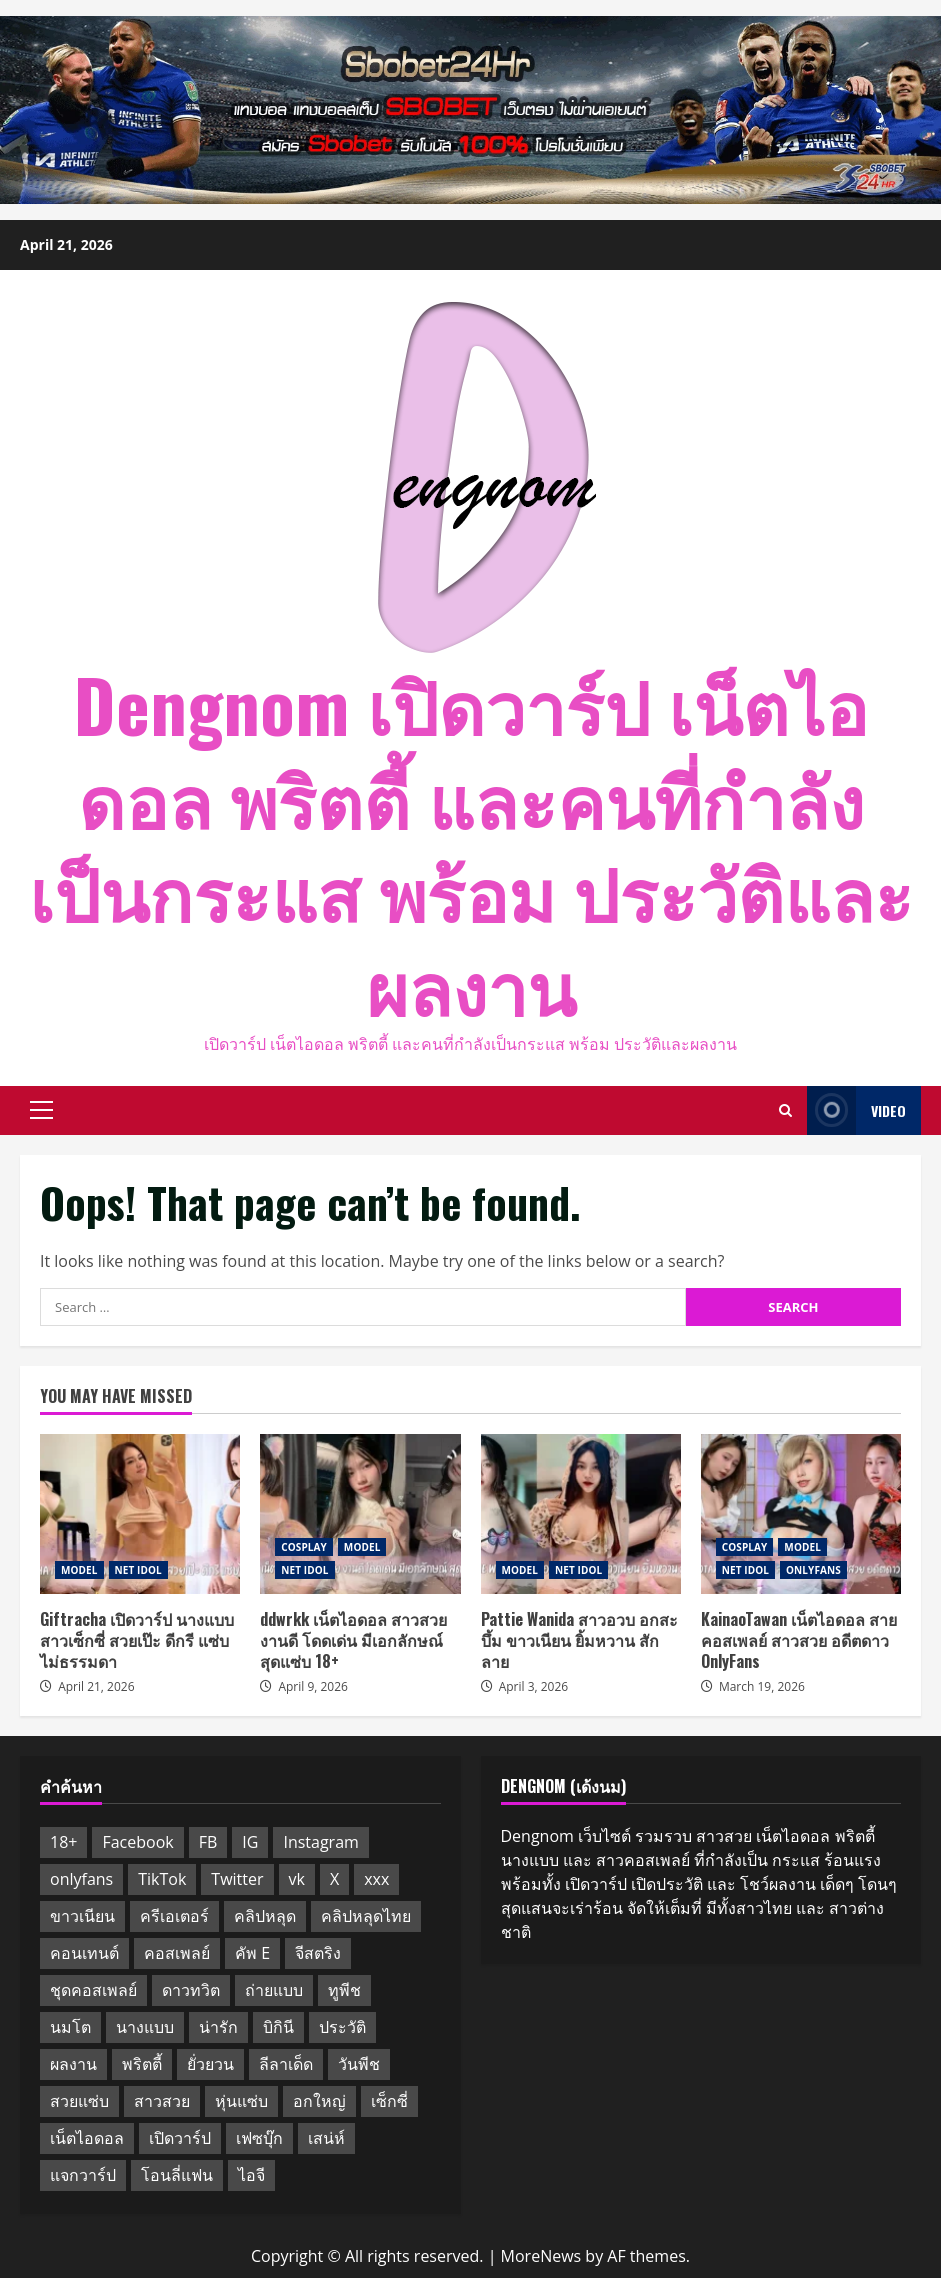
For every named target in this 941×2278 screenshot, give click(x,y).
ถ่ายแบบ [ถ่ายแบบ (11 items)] (274, 1990)
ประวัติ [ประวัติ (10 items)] (342, 2027)
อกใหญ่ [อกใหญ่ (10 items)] (319, 2101)
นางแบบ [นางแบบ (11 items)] (145, 2027)
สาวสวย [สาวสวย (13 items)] (162, 2101)
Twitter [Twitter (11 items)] (237, 1879)
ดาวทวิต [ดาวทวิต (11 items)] (191, 1990)
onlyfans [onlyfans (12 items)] (81, 1879)
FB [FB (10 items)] (208, 1842)
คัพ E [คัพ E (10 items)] (252, 1953)
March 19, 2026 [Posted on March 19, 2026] (762, 1686)
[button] (41, 1110)
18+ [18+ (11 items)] (63, 1842)
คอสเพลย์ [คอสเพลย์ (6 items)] (177, 1953)
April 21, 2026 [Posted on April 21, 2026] (96, 1686)
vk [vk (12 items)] (297, 1879)
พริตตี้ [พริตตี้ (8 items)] (142, 2064)
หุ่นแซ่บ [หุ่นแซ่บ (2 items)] (241, 2101)
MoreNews (541, 2256)
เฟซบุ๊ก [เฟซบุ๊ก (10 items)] (259, 2138)
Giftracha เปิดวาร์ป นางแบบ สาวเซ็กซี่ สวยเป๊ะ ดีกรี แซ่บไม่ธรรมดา (140, 1514)
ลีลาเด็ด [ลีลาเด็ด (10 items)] (286, 2064)
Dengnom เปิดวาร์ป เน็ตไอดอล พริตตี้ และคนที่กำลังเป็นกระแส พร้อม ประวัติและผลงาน (471, 844)
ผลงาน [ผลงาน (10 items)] (73, 2064)
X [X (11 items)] (334, 1879)
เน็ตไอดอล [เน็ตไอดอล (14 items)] (87, 2138)
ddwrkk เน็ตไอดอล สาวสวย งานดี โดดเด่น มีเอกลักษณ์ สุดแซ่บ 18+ (360, 1514)
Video (856, 1110)
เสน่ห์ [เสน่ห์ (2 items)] (326, 2138)
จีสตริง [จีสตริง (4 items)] (318, 1953)
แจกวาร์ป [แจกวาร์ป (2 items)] (83, 2175)
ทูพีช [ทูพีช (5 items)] (344, 1990)
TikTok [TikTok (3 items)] (162, 1879)
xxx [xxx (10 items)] (376, 1879)
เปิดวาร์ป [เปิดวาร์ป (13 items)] (180, 2138)
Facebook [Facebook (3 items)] (137, 1842)
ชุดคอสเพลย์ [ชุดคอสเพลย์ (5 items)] (93, 1990)
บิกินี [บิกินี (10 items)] (278, 2027)
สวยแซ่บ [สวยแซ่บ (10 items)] (79, 2101)
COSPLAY (304, 1547)
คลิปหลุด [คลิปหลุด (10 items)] (265, 1916)
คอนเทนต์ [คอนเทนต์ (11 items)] (84, 1953)
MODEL (79, 1570)
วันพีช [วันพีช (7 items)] (359, 2064)
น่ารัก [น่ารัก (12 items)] (218, 2027)
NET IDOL (138, 1570)
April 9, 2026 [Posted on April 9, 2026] (313, 1686)
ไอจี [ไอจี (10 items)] (251, 2175)
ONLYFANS (813, 1570)
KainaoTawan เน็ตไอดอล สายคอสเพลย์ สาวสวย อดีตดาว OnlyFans (801, 1514)
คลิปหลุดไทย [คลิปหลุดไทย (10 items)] (366, 1916)
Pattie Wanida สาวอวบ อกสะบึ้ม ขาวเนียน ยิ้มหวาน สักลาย (581, 1514)
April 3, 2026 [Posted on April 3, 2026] (534, 1686)
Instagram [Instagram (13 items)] (320, 1842)
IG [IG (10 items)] (250, 1842)
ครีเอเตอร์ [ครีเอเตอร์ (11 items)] (174, 1916)
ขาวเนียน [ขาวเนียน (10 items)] (82, 1916)
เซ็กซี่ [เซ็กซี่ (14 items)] (389, 2101)
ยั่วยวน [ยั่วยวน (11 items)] (210, 2064)
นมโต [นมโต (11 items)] (70, 2027)
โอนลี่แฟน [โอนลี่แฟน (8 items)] (177, 2175)
